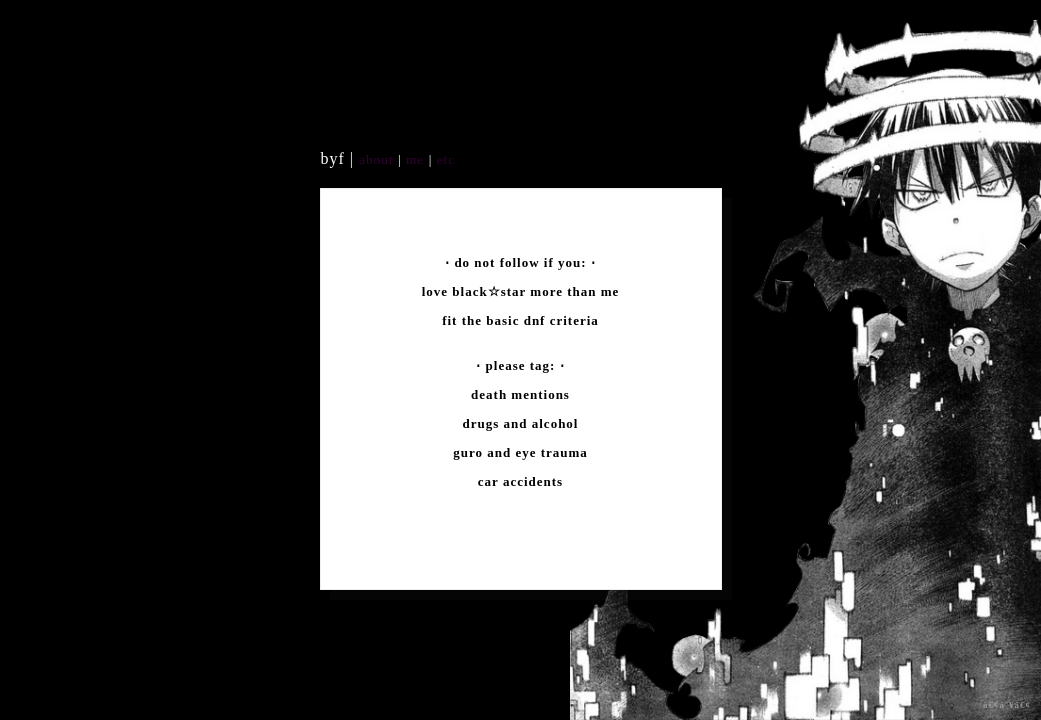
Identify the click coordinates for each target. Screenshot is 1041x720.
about (376, 159)
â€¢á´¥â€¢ (1007, 705)
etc (443, 159)
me (417, 159)
